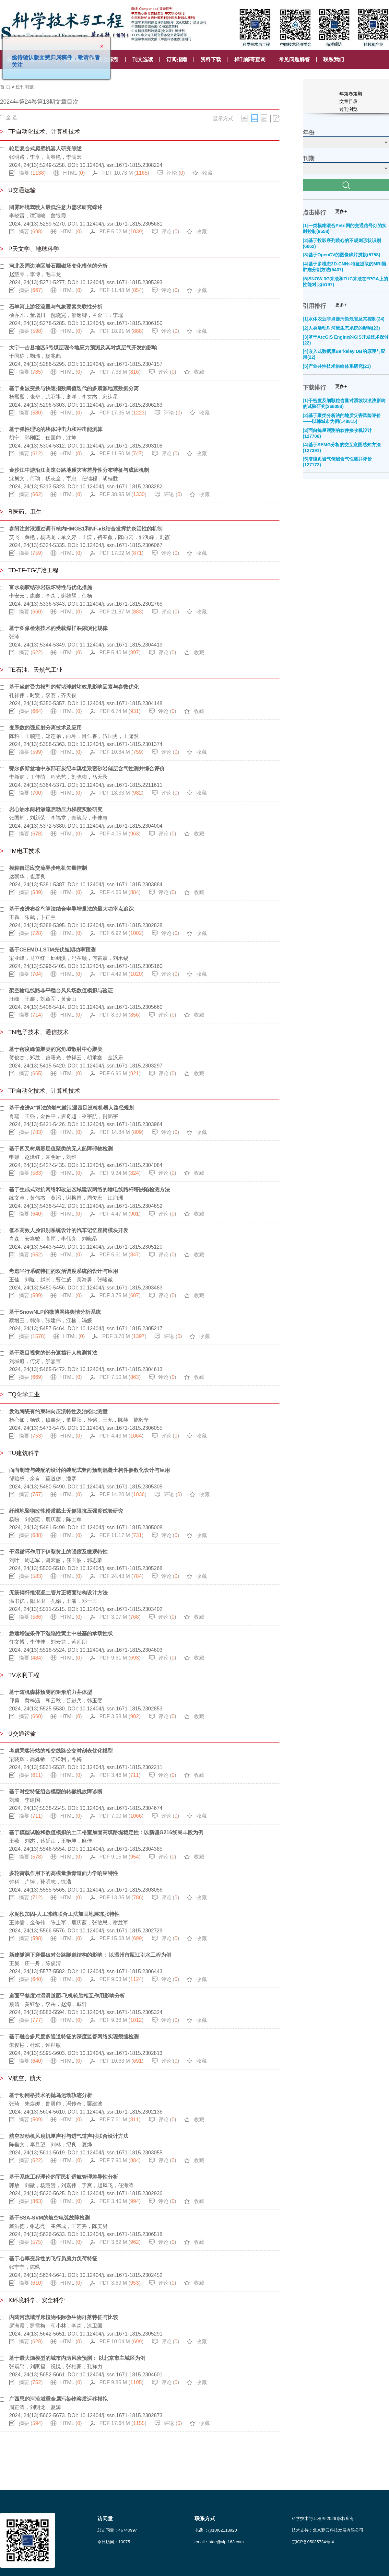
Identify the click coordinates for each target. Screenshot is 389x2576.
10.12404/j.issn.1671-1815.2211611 (121, 785)
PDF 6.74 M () (120, 711)
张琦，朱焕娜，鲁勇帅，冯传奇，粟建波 (55, 2103)
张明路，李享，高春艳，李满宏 (45, 157)
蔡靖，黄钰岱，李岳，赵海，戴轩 (48, 2004)
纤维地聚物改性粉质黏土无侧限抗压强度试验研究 (66, 1511)
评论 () (176, 173)
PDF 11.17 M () (122, 1535)
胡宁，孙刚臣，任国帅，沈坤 (43, 437)
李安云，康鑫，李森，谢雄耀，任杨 (50, 596)
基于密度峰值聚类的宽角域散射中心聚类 (55, 1049)
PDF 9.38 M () (122, 2020)
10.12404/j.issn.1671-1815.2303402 (121, 1609)
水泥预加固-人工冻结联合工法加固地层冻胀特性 (64, 1914)
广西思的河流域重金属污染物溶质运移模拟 (58, 2399)
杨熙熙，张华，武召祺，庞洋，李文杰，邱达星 (63, 397)
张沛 (14, 636)
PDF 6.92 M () (122, 933)
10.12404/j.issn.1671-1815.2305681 (121, 224)
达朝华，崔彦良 (27, 876)
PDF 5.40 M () (120, 652)
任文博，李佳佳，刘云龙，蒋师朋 (48, 1642)
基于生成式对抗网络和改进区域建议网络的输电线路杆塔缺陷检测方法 (89, 1189)
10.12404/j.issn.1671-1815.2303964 (121, 1124)
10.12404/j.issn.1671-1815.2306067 (121, 545)
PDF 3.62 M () (120, 2242)
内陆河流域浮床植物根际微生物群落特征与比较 (63, 2317)
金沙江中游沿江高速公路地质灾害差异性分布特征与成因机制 (79, 470)
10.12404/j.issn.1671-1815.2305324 (121, 2012)
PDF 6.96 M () (120, 1073)
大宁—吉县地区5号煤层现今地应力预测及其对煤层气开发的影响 (83, 347)
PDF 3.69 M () (120, 2283)
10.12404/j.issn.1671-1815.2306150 (121, 323)
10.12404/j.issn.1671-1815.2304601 (121, 2374)
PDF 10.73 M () (125, 173)
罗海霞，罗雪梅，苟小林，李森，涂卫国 (55, 2325)
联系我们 (333, 59)
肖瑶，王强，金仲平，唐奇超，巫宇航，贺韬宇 (63, 1116)
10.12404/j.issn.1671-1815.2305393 (121, 282)
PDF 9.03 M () (122, 1979)
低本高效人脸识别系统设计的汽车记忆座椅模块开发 (68, 1230)
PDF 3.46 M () (120, 1775)
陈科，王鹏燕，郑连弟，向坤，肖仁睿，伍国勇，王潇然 (74, 736)
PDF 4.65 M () (120, 892)
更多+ (341, 211)
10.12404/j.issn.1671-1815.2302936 (121, 2193)
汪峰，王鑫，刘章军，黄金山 (43, 999)
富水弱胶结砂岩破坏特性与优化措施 (50, 587)
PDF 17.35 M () (123, 412)
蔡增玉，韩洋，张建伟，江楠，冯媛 (50, 1320)
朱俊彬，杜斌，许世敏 (35, 2045)
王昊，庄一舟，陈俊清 (35, 1963)
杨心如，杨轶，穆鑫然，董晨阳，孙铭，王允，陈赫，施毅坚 (79, 1420)
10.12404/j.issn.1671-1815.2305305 (121, 1486)
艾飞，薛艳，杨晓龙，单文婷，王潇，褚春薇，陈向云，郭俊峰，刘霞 (89, 537)
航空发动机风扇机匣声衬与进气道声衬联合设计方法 (68, 2136)
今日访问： (113, 2541)
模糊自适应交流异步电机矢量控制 (48, 868)
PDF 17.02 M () (122, 553)
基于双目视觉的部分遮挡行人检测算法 (53, 1353)
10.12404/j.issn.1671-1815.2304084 (121, 1165)
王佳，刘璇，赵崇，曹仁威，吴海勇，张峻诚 (61, 1279)
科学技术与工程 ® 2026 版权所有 (323, 2518)
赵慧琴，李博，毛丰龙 (35, 274)
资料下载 (210, 59)
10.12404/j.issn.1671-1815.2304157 (121, 364)
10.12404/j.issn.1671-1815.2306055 (121, 1428)
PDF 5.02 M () (122, 231)
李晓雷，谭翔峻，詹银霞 (37, 215)
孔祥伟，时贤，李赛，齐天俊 (43, 695)
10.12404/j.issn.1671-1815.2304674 (121, 1808)
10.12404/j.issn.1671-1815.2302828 (121, 925)
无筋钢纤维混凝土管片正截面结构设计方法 (58, 1592)
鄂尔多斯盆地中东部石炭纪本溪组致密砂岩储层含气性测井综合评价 (87, 768)
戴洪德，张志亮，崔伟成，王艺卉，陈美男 (58, 2226)
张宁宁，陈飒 (24, 2267)
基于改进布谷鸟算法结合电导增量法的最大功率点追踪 (71, 909)
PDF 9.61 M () (120, 1658)
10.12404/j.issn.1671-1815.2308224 (121, 165)
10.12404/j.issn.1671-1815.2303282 (121, 486)
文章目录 (348, 101)
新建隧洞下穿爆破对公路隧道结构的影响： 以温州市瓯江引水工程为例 (90, 1955)
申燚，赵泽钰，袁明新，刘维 (43, 1157)
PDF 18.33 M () (122, 793)
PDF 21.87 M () (122, 611)
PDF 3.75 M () (120, 1295)
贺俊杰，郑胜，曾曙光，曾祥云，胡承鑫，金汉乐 (66, 1057)
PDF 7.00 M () (122, 1816)
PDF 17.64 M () (123, 2423)
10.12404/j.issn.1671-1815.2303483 (121, 1287)
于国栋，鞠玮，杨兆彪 (35, 356)
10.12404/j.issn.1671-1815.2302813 (121, 2053)
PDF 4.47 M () (120, 1214)
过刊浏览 (25, 86)
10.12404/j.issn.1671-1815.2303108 (121, 446)
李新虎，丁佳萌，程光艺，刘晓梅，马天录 (58, 777)
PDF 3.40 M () (120, 2201)
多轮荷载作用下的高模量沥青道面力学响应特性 (63, 1873)
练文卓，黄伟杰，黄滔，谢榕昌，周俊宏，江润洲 (66, 1198)
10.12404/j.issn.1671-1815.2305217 (121, 1328)
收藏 (207, 173)
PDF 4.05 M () (120, 833)
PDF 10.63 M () (122, 2061)
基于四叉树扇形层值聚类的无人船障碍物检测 (61, 1148)
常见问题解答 (294, 59)
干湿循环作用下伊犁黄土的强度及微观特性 (58, 1552)
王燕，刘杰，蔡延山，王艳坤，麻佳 (50, 1841)
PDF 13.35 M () (122, 1897)
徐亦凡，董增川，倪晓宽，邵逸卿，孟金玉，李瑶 (66, 315)
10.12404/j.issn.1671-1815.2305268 (121, 1568)
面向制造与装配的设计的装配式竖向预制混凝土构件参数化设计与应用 (89, 1470)
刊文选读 (142, 59)
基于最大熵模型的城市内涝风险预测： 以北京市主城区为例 (77, 2358)
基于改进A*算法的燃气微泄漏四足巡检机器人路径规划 (71, 1108)
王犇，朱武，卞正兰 (32, 917)
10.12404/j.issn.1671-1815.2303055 (121, 2152)
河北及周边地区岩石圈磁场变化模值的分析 (58, 266)
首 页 (5, 86)
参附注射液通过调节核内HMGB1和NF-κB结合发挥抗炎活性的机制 (85, 528)
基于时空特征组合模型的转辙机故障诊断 (55, 1791)
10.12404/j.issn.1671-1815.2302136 (121, 2112)
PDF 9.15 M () (120, 1856)
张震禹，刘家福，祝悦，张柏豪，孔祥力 (55, 2366)
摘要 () (32, 173)
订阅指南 (176, 59)
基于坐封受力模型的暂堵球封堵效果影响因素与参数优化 (74, 687)
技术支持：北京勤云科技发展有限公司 (327, 2530)
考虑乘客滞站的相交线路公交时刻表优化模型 (61, 1751)
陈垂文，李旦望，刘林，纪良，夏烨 (50, 2144)
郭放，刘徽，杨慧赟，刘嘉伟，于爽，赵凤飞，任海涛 (71, 2185)
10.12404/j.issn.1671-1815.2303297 (121, 1065)
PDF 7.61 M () (120, 2119)
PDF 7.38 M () (120, 372)
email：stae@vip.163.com (219, 2541)
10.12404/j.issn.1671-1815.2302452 (121, 2275)
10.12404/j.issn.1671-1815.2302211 (121, 1767)
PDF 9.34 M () (120, 1173)
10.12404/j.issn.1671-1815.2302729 (121, 1930)
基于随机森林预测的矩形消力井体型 (50, 1692)
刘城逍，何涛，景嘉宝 (35, 1361)
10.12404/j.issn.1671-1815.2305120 (121, 1247)
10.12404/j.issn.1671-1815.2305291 (121, 2334)
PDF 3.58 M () (120, 1716)
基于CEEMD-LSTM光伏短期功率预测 (52, 949)
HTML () (74, 173)
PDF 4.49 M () (122, 974)
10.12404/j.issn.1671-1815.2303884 (121, 884)
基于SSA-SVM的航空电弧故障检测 (49, 2217)
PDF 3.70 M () (124, 1336)
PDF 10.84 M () (122, 752)
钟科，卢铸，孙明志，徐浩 (40, 1881)
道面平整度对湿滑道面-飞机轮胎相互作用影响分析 (67, 1996)
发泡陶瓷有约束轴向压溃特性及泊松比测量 (58, 1411)
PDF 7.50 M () (120, 1377)
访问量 (105, 2518)
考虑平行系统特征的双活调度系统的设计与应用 (63, 1271)
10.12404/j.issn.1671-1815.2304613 (121, 1369)
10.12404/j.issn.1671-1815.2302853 (121, 1708)
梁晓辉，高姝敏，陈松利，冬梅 (45, 1759)
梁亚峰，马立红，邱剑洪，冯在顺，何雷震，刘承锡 (68, 958)
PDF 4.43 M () (122, 1436)
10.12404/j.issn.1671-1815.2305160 (121, 966)
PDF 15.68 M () (122, 1938)
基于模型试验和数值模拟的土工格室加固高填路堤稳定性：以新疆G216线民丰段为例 (106, 1832)
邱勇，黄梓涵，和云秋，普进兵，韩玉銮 (55, 1700)
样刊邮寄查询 (249, 59)
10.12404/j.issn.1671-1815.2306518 (121, 2234)
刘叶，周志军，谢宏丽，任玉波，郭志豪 (55, 1560)
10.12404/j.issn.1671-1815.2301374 (121, 744)
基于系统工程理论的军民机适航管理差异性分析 (63, 2177)
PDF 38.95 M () (123, 494)
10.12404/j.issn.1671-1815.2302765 (121, 604)
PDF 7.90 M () (120, 2160)
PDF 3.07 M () (120, 1617)
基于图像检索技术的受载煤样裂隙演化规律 (58, 628)
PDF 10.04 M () (122, 2341)
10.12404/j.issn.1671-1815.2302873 (121, 2415)
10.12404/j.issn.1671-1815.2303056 (121, 1890)
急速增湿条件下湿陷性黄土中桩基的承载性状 (61, 1633)
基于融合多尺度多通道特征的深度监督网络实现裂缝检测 (74, 2036)
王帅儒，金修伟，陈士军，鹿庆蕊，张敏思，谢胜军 (68, 1922)
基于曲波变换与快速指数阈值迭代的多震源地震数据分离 (74, 388)
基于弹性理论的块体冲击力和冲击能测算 (55, 429)
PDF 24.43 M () (122, 1576)
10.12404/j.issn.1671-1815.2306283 (121, 405)
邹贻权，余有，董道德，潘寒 (43, 1478)
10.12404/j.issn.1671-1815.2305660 (121, 1007)
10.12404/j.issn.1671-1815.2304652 (121, 1206)
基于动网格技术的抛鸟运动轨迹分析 (50, 2095)
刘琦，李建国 (24, 1800)
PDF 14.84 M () (122, 1132)
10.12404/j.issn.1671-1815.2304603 (121, 1650)
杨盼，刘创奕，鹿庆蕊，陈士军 (45, 1519)
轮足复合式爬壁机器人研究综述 (45, 148)
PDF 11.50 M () (122, 453)
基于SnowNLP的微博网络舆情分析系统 (55, 1312)
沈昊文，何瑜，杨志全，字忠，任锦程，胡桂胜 (63, 478)
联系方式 (204, 2518)
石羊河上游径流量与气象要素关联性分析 (55, 306)
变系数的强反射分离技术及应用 (45, 727)
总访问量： (117, 2530)
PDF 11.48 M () (122, 290)
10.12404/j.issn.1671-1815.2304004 (121, 826)
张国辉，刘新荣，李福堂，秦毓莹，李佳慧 (58, 818)
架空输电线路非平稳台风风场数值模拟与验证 (61, 990)
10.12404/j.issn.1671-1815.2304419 (121, 644)
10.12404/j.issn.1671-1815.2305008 (121, 1527)
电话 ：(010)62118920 (215, 2530)
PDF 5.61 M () (120, 1254)
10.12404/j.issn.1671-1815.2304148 (121, 703)
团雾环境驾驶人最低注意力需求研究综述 (55, 207)
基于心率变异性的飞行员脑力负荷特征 (53, 2258)
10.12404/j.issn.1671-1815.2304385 (121, 1849)
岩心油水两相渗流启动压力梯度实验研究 (55, 809)
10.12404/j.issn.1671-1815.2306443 (121, 1971)
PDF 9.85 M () (122, 2382)
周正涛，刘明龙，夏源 (35, 2407)
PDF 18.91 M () (122, 331)
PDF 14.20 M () (123, 1494)
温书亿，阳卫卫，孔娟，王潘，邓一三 (53, 1601)
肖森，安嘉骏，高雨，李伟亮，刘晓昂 (53, 1238)
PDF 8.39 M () (120, 1015)
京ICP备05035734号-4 (313, 2541)
